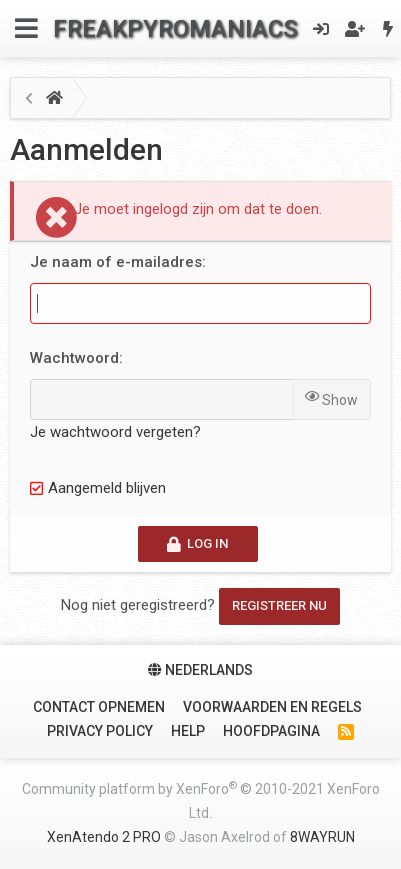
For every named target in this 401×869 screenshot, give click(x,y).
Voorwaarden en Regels (272, 707)
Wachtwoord (74, 358)
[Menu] (26, 28)
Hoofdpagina (271, 731)
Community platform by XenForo (201, 800)
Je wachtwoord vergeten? (115, 432)
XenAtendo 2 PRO (104, 837)
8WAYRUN (322, 837)
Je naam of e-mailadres (116, 262)
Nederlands (200, 670)
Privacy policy (100, 731)
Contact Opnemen (99, 707)
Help (188, 731)
